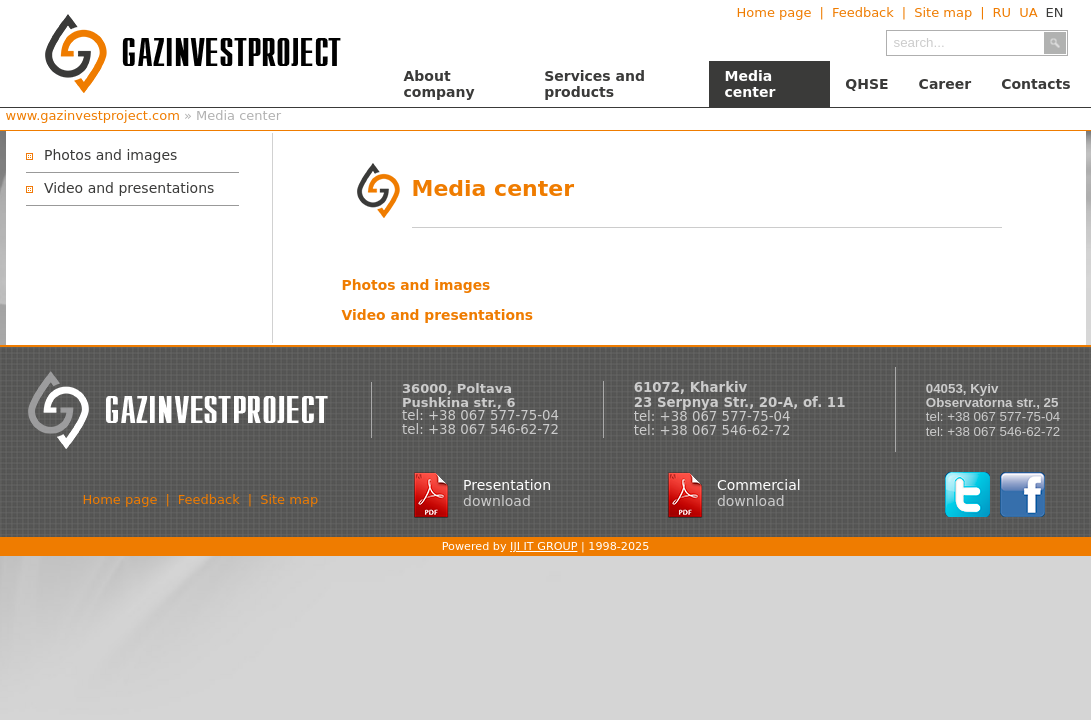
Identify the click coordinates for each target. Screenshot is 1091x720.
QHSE (866, 84)
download (497, 501)
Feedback (863, 12)
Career (945, 84)
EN (1055, 12)
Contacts (1035, 84)
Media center (749, 84)
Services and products (594, 84)
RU (1002, 12)
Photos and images (110, 155)
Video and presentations (129, 188)
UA (1028, 12)
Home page (773, 12)
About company (439, 84)
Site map (943, 12)
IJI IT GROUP (543, 546)
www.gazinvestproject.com (93, 115)
